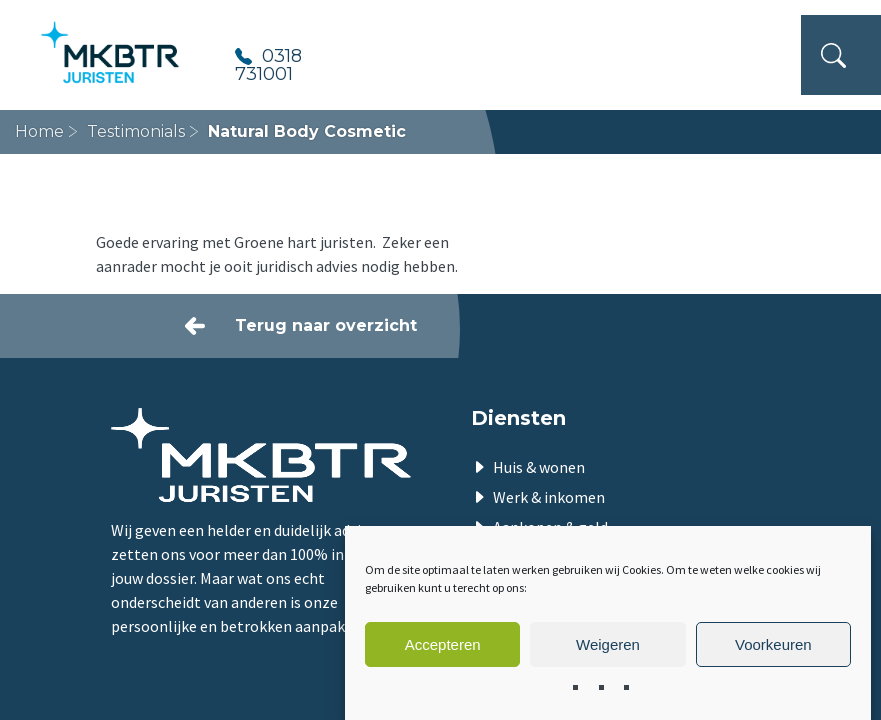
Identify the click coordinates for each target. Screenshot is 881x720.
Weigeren (608, 644)
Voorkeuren (773, 644)
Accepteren (443, 644)
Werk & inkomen (549, 497)
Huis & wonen (539, 467)
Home (39, 131)
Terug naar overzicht (326, 325)
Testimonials (136, 131)
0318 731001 (268, 64)
